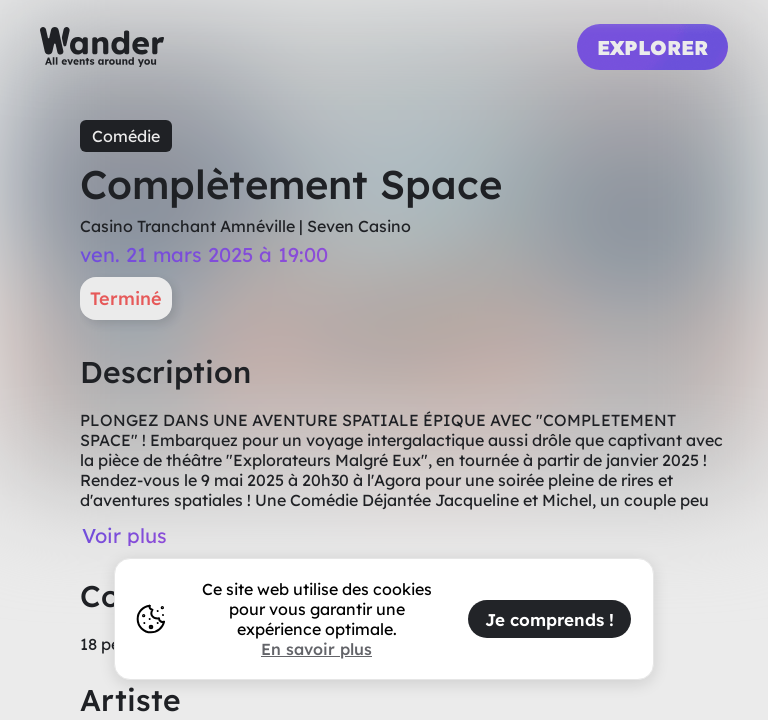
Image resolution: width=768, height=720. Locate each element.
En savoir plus (316, 649)
